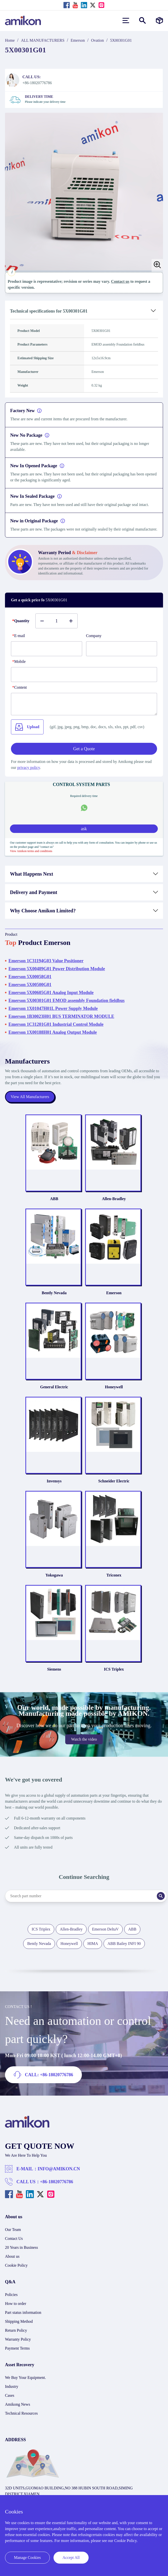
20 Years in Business (21, 2247)
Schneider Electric (113, 1481)
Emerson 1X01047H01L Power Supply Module (53, 1008)
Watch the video (84, 1739)
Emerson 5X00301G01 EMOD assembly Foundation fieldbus (66, 1000)
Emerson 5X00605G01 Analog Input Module (51, 992)
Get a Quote (84, 748)
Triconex (113, 1575)
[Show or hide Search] (142, 20)
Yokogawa (54, 1575)
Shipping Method (19, 2321)
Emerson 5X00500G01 (30, 984)
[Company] (121, 648)
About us (12, 2256)
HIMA (92, 1943)
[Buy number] (56, 621)
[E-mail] (46, 648)
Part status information (23, 2312)
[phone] (84, 674)
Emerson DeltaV (105, 1929)
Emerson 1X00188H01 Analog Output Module (52, 1032)
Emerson (78, 40)
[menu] (125, 20)
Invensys (54, 1481)
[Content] (84, 704)
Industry (11, 2386)
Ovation (97, 40)
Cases (9, 2395)
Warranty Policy (18, 2339)
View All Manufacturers (30, 1097)
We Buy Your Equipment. (25, 2377)
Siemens (54, 1669)
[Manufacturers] (159, 20)
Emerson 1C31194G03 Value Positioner (46, 960)
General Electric (54, 1387)
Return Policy (16, 2330)
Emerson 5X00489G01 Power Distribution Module (56, 968)
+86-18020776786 (56, 2181)
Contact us (120, 281)
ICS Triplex (114, 1669)
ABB (54, 1199)
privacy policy (28, 767)
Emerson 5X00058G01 (30, 976)
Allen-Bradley (114, 1199)
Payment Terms (17, 2348)
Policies (11, 2294)
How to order (15, 2303)
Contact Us (14, 2238)
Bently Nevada (54, 1293)
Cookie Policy (16, 2265)
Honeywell (114, 1387)
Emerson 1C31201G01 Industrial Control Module (56, 1024)
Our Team (13, 2229)
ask (84, 828)
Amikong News (17, 2404)
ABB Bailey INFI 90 (124, 1943)
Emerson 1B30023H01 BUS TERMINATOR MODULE (61, 1016)
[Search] (161, 1896)
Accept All (71, 2557)
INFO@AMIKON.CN (59, 2168)
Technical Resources (21, 2413)
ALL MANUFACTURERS (42, 40)
